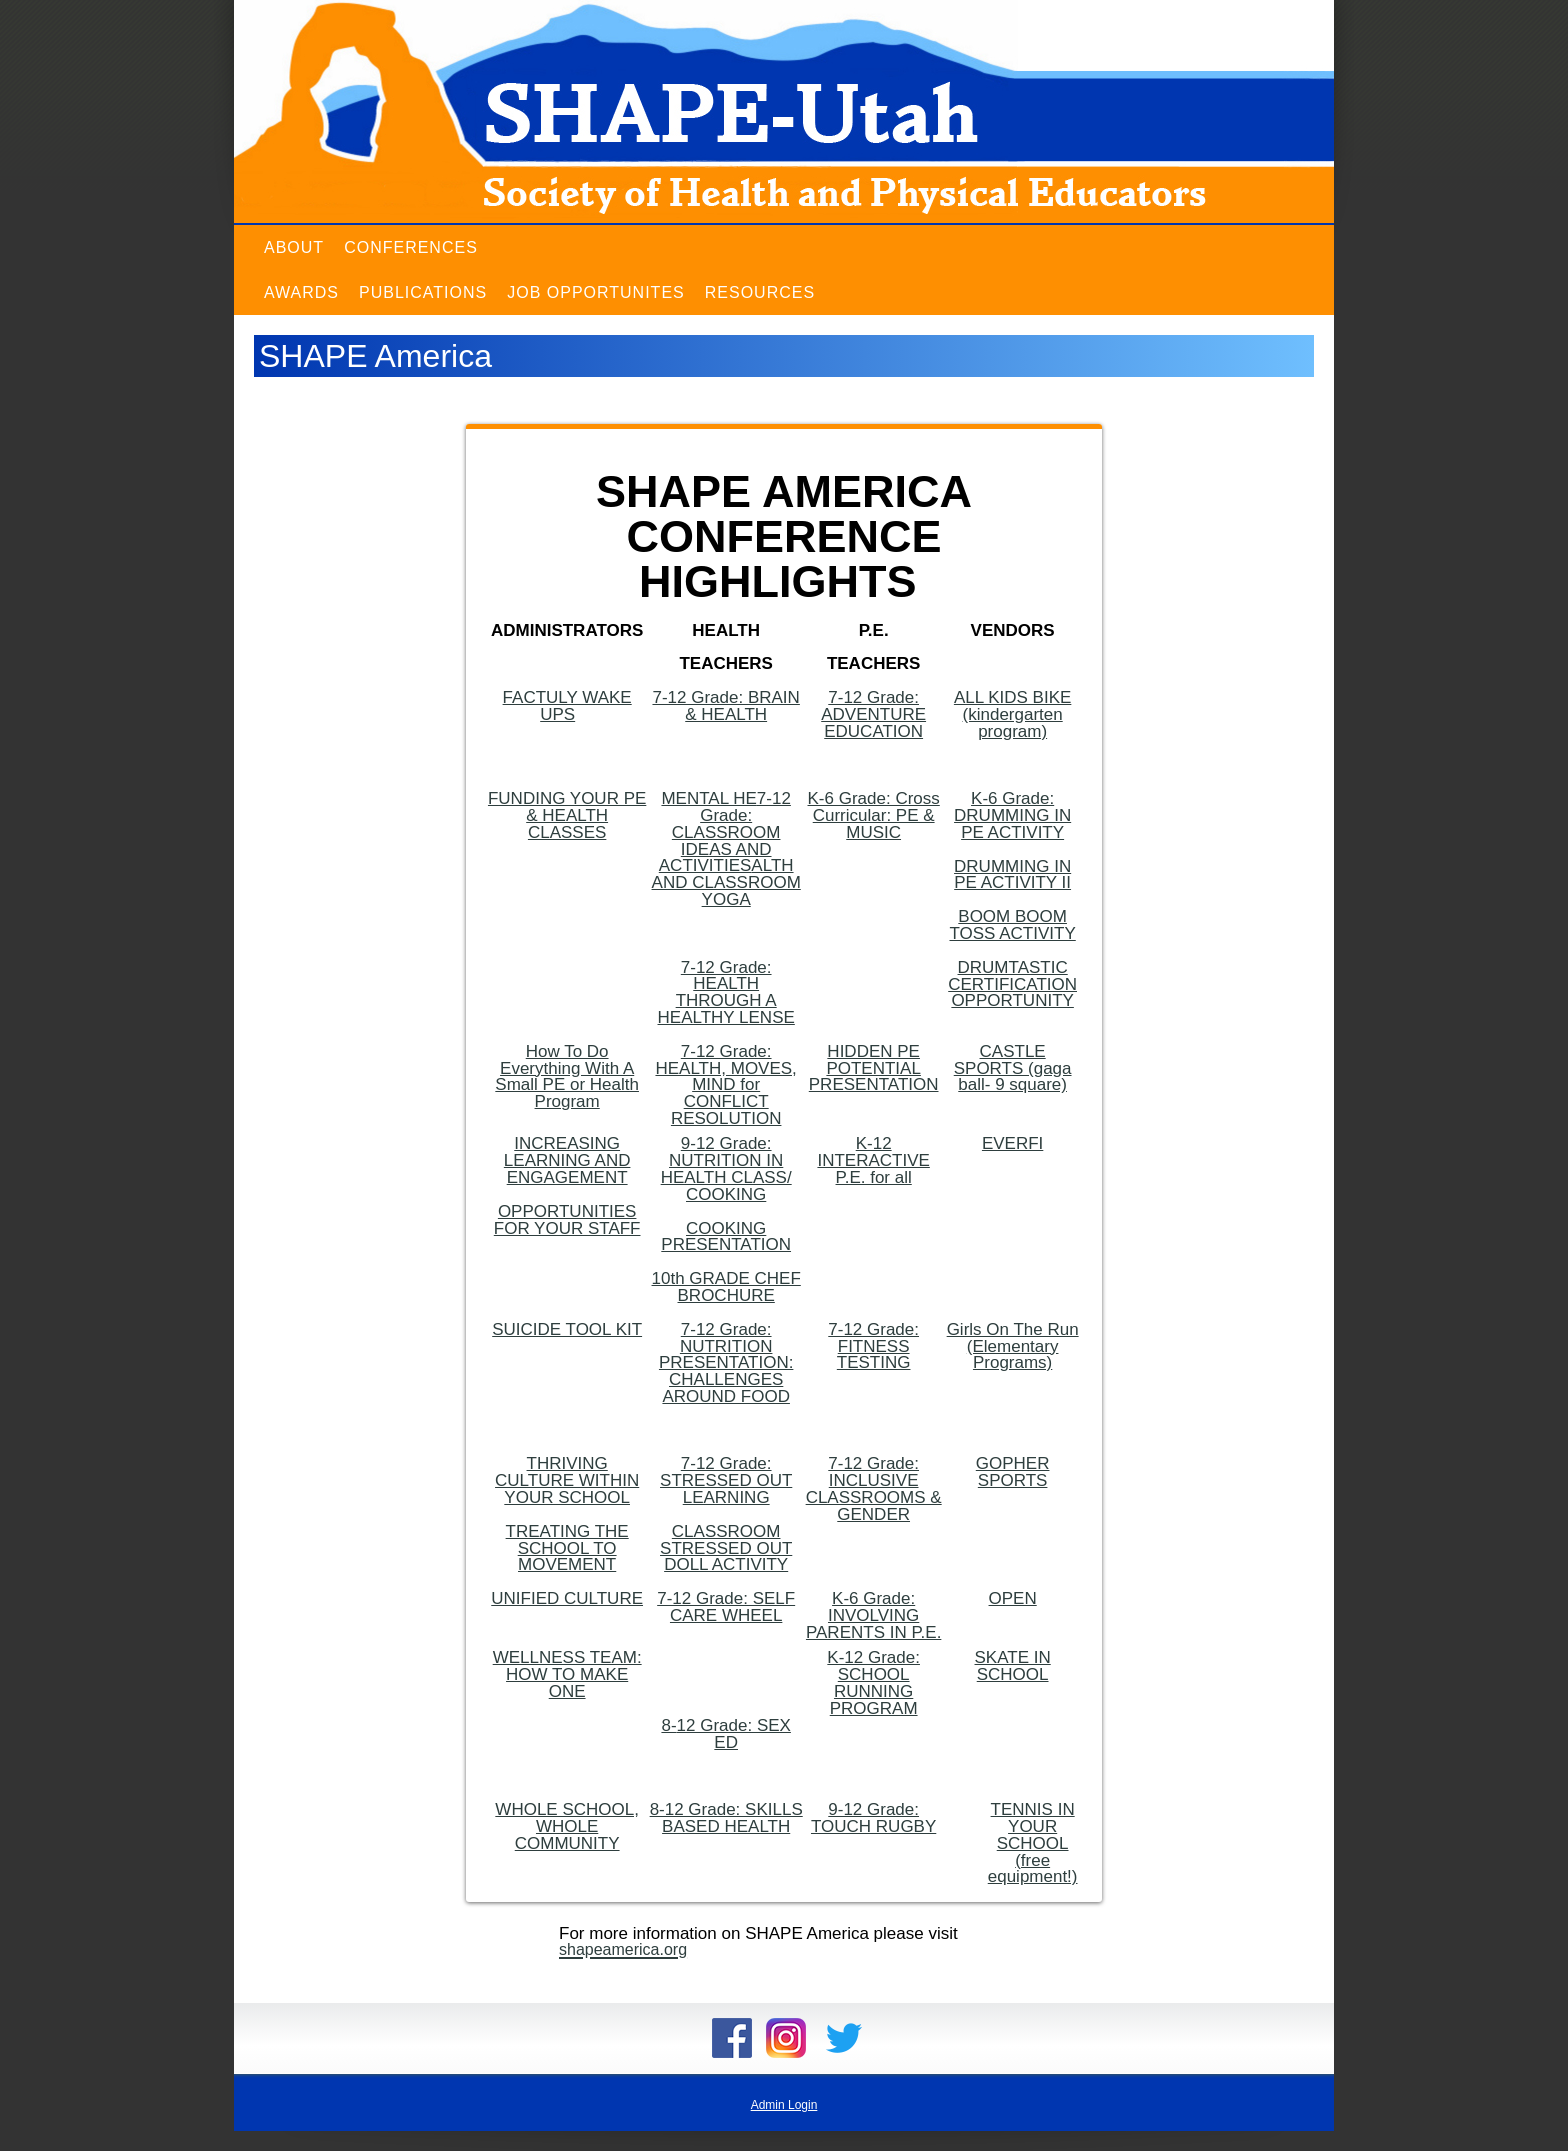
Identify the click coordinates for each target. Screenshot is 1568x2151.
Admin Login (784, 2105)
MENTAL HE (708, 798)
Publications (423, 292)
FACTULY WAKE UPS (567, 706)
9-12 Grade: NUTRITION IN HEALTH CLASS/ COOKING (726, 1168)
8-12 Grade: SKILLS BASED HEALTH (726, 1818)
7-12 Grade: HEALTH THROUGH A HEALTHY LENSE (726, 992)
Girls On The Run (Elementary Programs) (1013, 1346)
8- (668, 1725)
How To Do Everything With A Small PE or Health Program (567, 1076)
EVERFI (1012, 1143)
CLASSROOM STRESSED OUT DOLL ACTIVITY (726, 1548)
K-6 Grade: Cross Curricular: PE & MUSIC (874, 815)
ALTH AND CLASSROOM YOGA (726, 882)
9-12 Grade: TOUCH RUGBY (873, 1818)
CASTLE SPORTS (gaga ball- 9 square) (1013, 1068)
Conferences (411, 247)
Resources (760, 292)
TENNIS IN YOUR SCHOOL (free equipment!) (1033, 1843)
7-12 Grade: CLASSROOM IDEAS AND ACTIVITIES (725, 832)
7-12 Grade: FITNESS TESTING (873, 1346)
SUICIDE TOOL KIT (567, 1329)
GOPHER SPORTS (1013, 1472)
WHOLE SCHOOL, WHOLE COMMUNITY (567, 1826)
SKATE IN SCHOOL (1013, 1666)
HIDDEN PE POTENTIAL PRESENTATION (874, 1068)
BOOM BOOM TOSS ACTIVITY (1012, 925)
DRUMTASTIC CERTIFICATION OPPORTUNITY (1012, 984)
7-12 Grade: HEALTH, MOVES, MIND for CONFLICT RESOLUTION (725, 1085)
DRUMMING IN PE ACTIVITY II (1012, 875)
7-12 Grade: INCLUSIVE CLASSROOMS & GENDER (874, 1488)
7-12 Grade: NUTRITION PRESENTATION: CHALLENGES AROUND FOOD (726, 1363)
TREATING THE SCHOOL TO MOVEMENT (567, 1548)
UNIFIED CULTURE (567, 1598)
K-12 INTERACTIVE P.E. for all (873, 1160)
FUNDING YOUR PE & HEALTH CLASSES (567, 815)
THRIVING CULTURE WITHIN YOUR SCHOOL (567, 1480)
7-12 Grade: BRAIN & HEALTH (725, 706)
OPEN (1013, 1598)
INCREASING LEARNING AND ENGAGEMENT (567, 1160)
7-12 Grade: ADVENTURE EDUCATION (873, 714)
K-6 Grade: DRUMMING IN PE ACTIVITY (1012, 815)
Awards (301, 292)
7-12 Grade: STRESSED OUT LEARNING (726, 1480)
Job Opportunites (596, 292)
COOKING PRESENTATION (726, 1237)
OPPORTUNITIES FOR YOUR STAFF (567, 1220)
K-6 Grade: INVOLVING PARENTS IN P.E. (873, 1615)
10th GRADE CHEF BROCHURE (726, 1287)
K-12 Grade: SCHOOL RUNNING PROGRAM (873, 1682)
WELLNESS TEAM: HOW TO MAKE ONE (567, 1674)
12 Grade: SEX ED (734, 1734)
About (294, 247)
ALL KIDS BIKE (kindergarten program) (1012, 714)
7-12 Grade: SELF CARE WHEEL (726, 1607)
